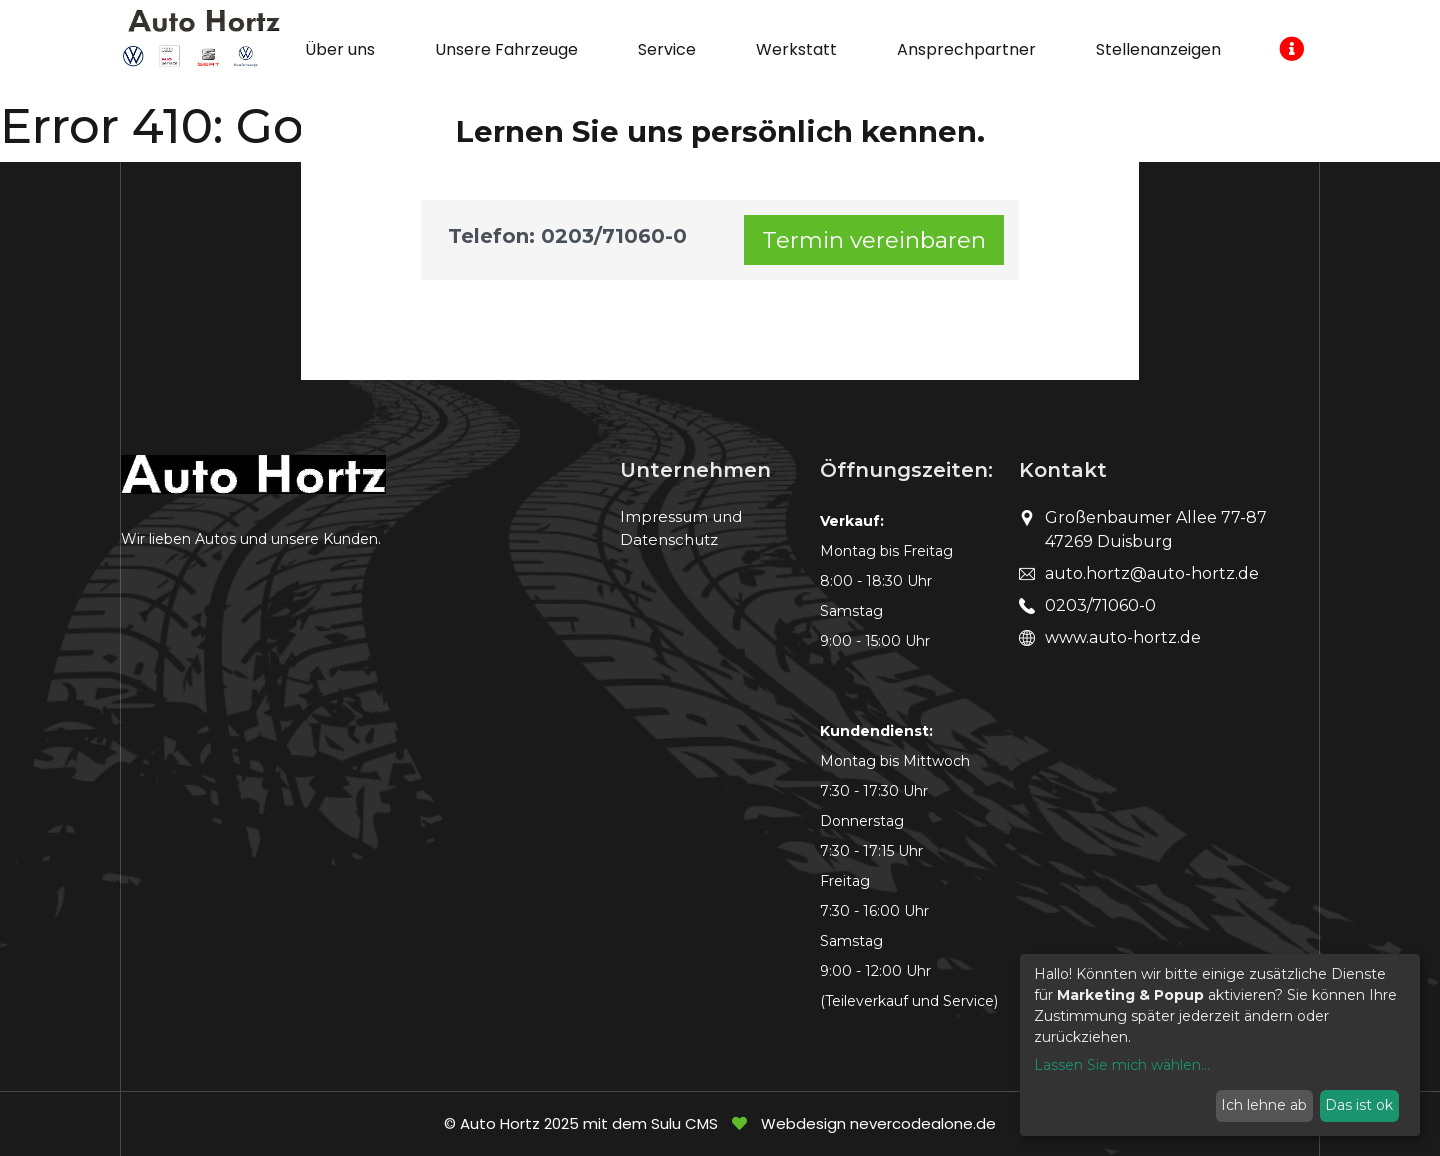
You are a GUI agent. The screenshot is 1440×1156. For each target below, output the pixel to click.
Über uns (340, 49)
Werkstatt (796, 49)
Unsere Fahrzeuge (506, 49)
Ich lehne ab (1264, 1105)
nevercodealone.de (923, 1123)
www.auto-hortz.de (1123, 637)
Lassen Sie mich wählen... (1122, 1065)
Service (667, 49)
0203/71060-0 (1100, 605)
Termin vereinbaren (874, 240)
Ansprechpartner (966, 49)
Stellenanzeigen (1158, 49)
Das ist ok (1359, 1105)
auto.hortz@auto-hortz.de (1152, 573)
